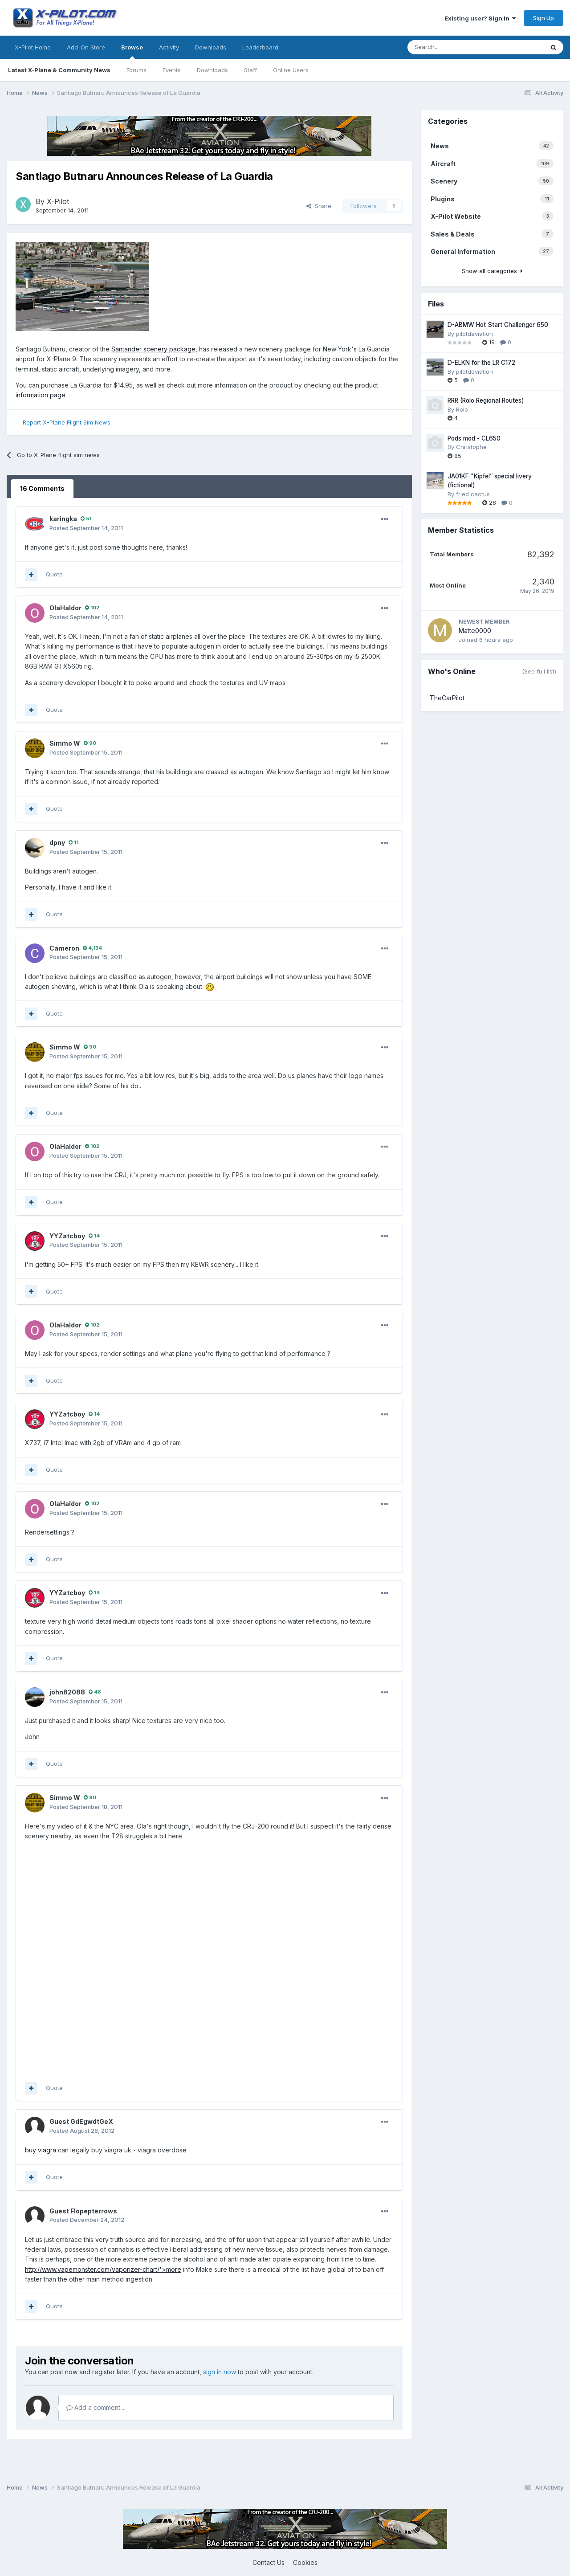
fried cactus (473, 494)
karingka (63, 519)
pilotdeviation (474, 333)
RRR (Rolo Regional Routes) (486, 400)
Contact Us (268, 2562)
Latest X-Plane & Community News (59, 69)
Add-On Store (86, 47)
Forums (136, 69)
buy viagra (40, 2150)
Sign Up (543, 17)
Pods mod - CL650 (474, 438)
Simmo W (64, 743)
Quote (54, 574)
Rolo (462, 409)
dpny (57, 842)
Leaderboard (260, 47)
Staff (250, 69)
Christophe (471, 446)
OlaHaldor (65, 608)
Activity (169, 47)
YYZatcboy (67, 1236)
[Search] (428, 47)
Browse (132, 51)
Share (318, 205)
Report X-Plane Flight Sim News (66, 422)
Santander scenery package (153, 349)
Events (172, 69)
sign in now (219, 2372)
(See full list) (539, 671)
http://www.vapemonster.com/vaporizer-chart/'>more (103, 2269)
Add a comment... (95, 2407)
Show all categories (492, 270)
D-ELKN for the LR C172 (481, 362)
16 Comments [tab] (42, 488)
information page (40, 395)
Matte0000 (475, 630)
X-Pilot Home (33, 47)
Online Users (291, 69)
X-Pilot (58, 201)
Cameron (64, 948)
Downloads (212, 69)
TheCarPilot (447, 698)
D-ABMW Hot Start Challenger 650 (498, 324)
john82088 (67, 1692)
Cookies (305, 2562)
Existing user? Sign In (480, 18)
